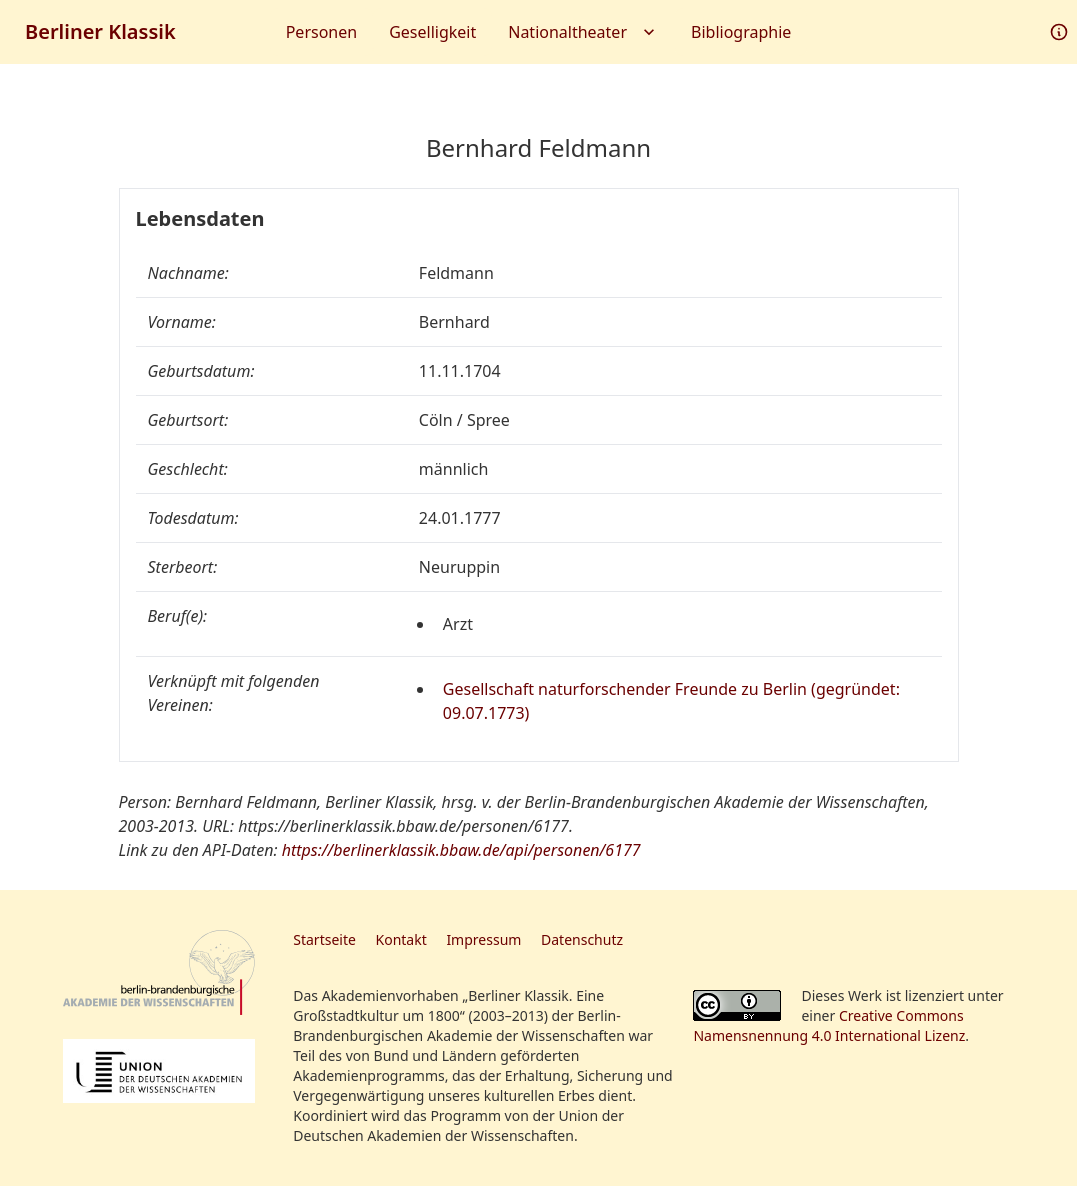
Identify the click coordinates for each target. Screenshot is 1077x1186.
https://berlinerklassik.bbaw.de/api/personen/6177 (461, 850)
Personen (321, 32)
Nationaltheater (583, 32)
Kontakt (401, 939)
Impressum (483, 939)
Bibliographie (741, 32)
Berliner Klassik (100, 31)
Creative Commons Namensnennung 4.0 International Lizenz (829, 1025)
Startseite (324, 939)
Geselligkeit (432, 32)
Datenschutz (582, 939)
